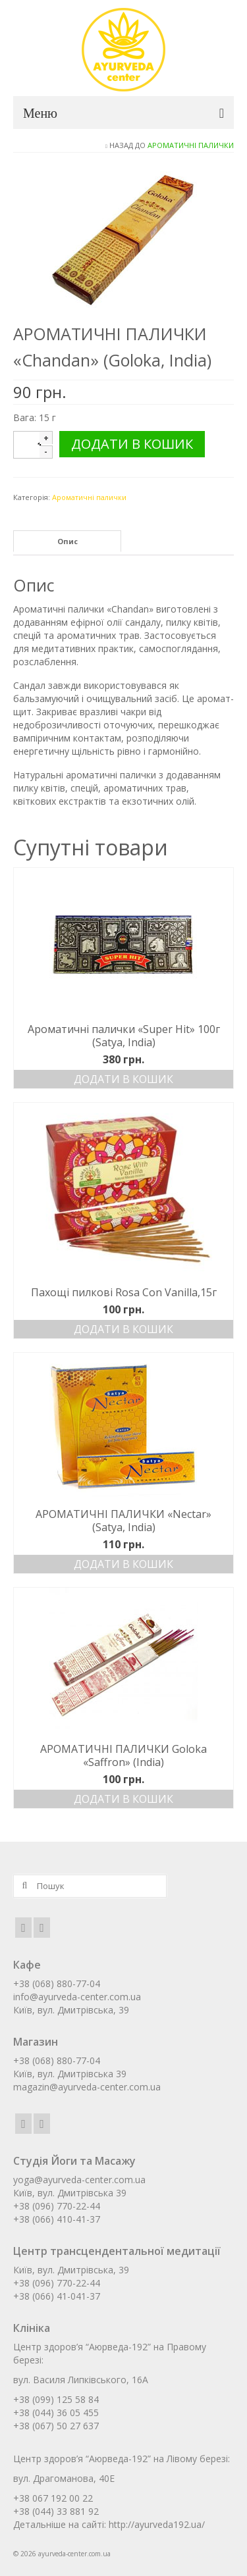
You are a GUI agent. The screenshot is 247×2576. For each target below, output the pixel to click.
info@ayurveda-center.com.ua (77, 1996)
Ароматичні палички (191, 145)
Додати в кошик (132, 444)
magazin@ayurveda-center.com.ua (87, 2087)
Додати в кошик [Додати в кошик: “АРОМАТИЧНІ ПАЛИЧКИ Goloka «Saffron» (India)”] (123, 1799)
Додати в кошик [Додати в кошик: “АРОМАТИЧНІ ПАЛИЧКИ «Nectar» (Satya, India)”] (123, 1564)
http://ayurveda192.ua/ (157, 2524)
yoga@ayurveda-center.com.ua (79, 2179)
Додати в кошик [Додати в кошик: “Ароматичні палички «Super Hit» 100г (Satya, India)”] (123, 1079)
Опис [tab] (67, 541)
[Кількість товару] (39, 445)
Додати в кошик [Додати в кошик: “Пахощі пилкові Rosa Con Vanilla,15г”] (123, 1329)
